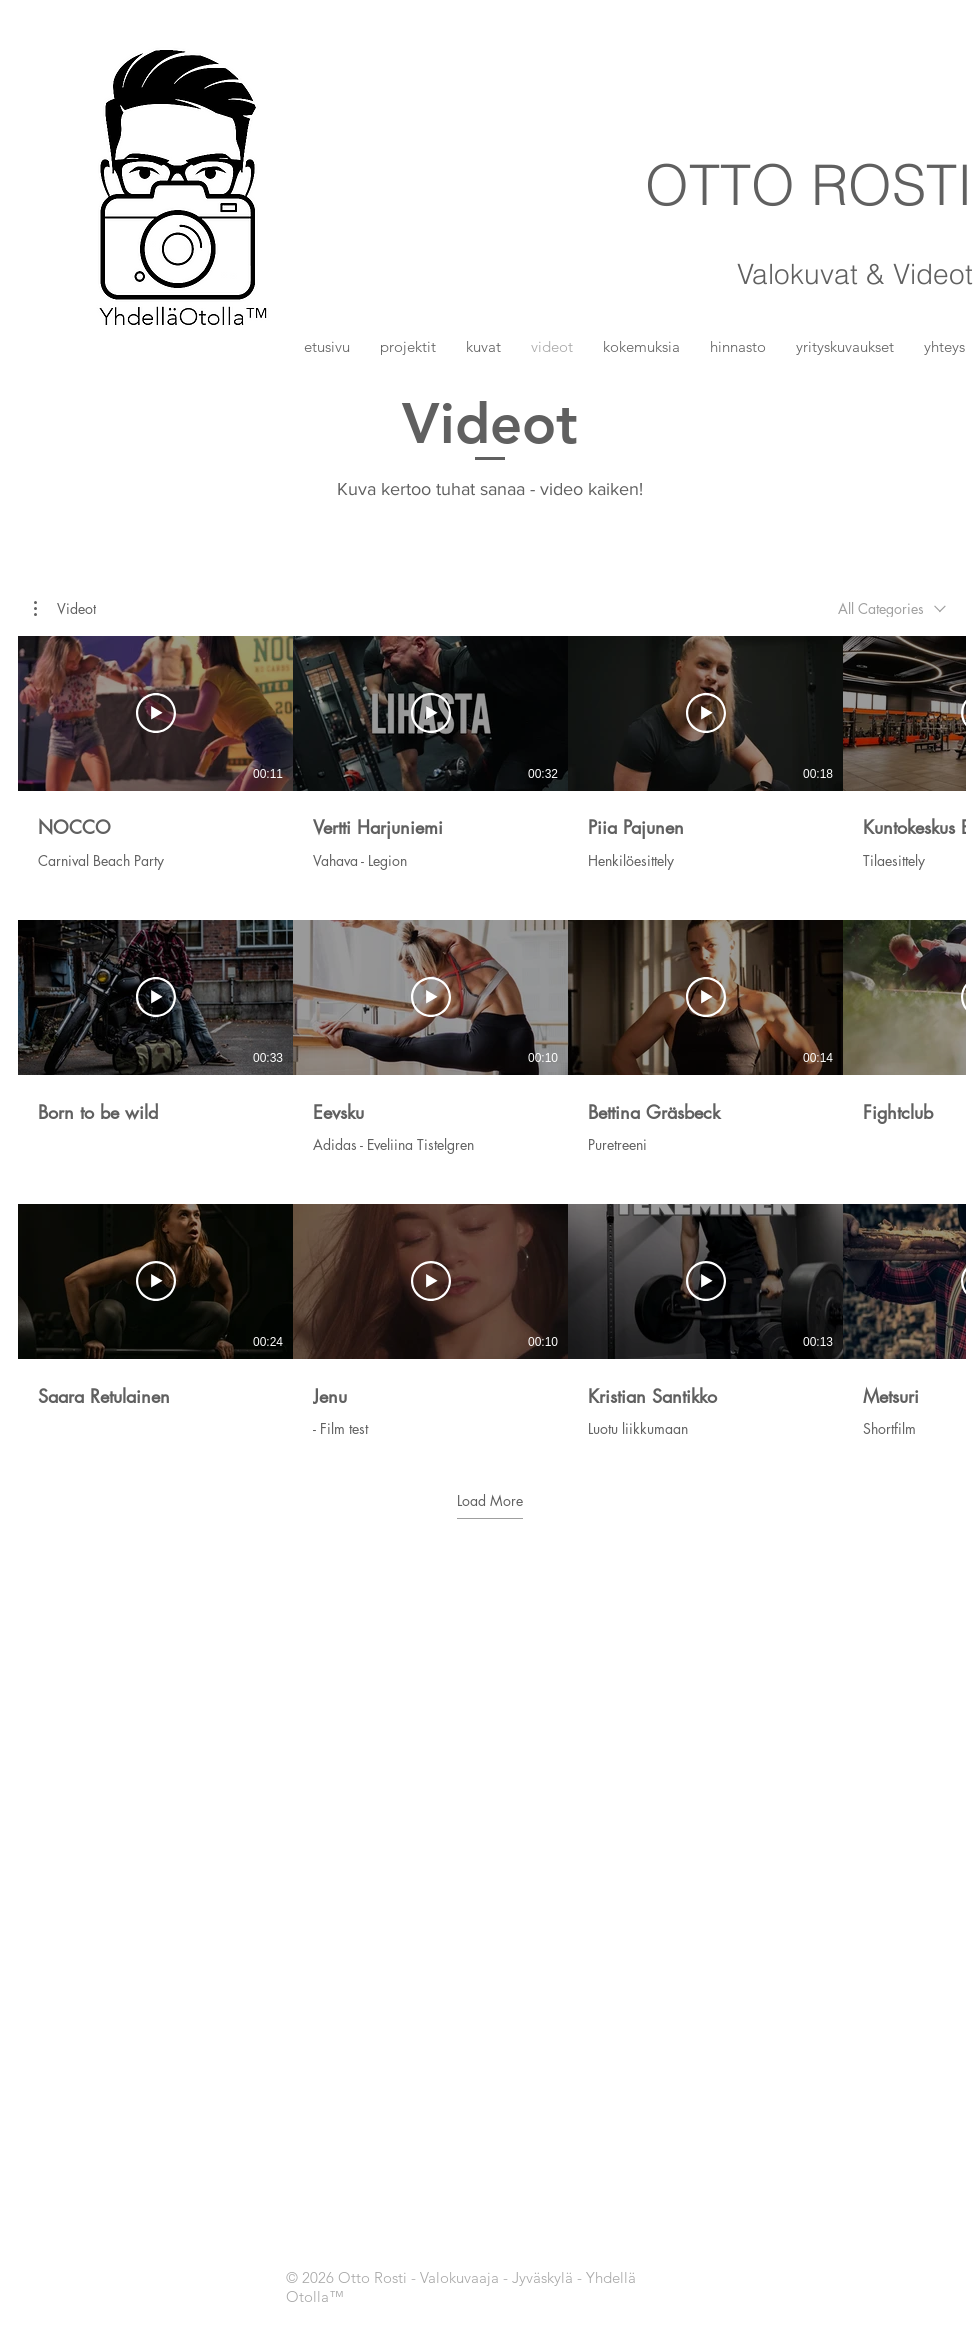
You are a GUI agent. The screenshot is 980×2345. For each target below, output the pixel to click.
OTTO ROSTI (809, 184)
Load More (490, 1501)
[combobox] (892, 608)
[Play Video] (156, 714)
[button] (483, 347)
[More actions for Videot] (65, 609)
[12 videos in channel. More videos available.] (490, 1037)
